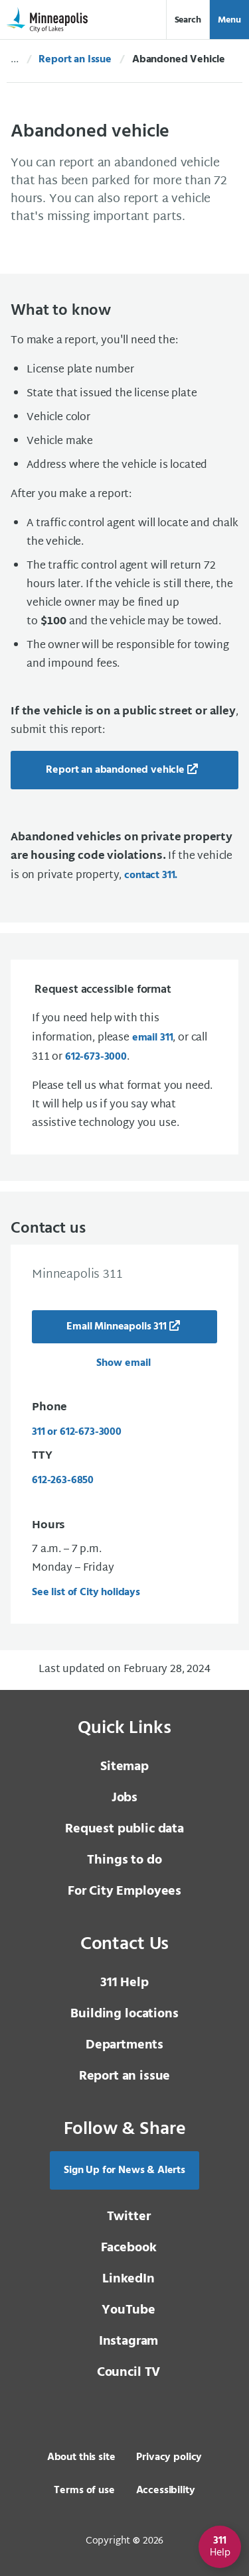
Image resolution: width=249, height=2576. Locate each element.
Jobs (124, 1798)
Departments (124, 2045)
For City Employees (124, 1891)
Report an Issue (75, 59)
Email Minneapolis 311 (116, 1326)
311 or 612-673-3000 (77, 1432)
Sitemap (124, 1766)
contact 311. (150, 875)
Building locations (124, 2014)
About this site (81, 2457)
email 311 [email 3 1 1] (152, 1037)
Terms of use (84, 2490)
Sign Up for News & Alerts (124, 2170)
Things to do (124, 1860)
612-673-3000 (96, 1057)
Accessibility (165, 2490)
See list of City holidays (86, 1592)
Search (188, 20)
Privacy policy (169, 2457)
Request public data (124, 1829)
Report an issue (125, 2076)
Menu (229, 20)
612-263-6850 (63, 1480)
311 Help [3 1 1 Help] (124, 1982)
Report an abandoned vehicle (115, 770)
